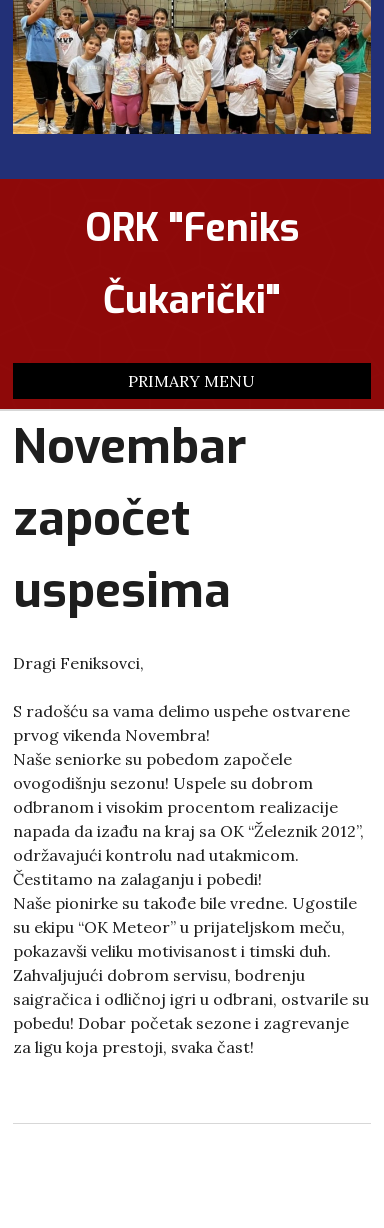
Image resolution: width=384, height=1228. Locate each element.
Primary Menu (191, 381)
